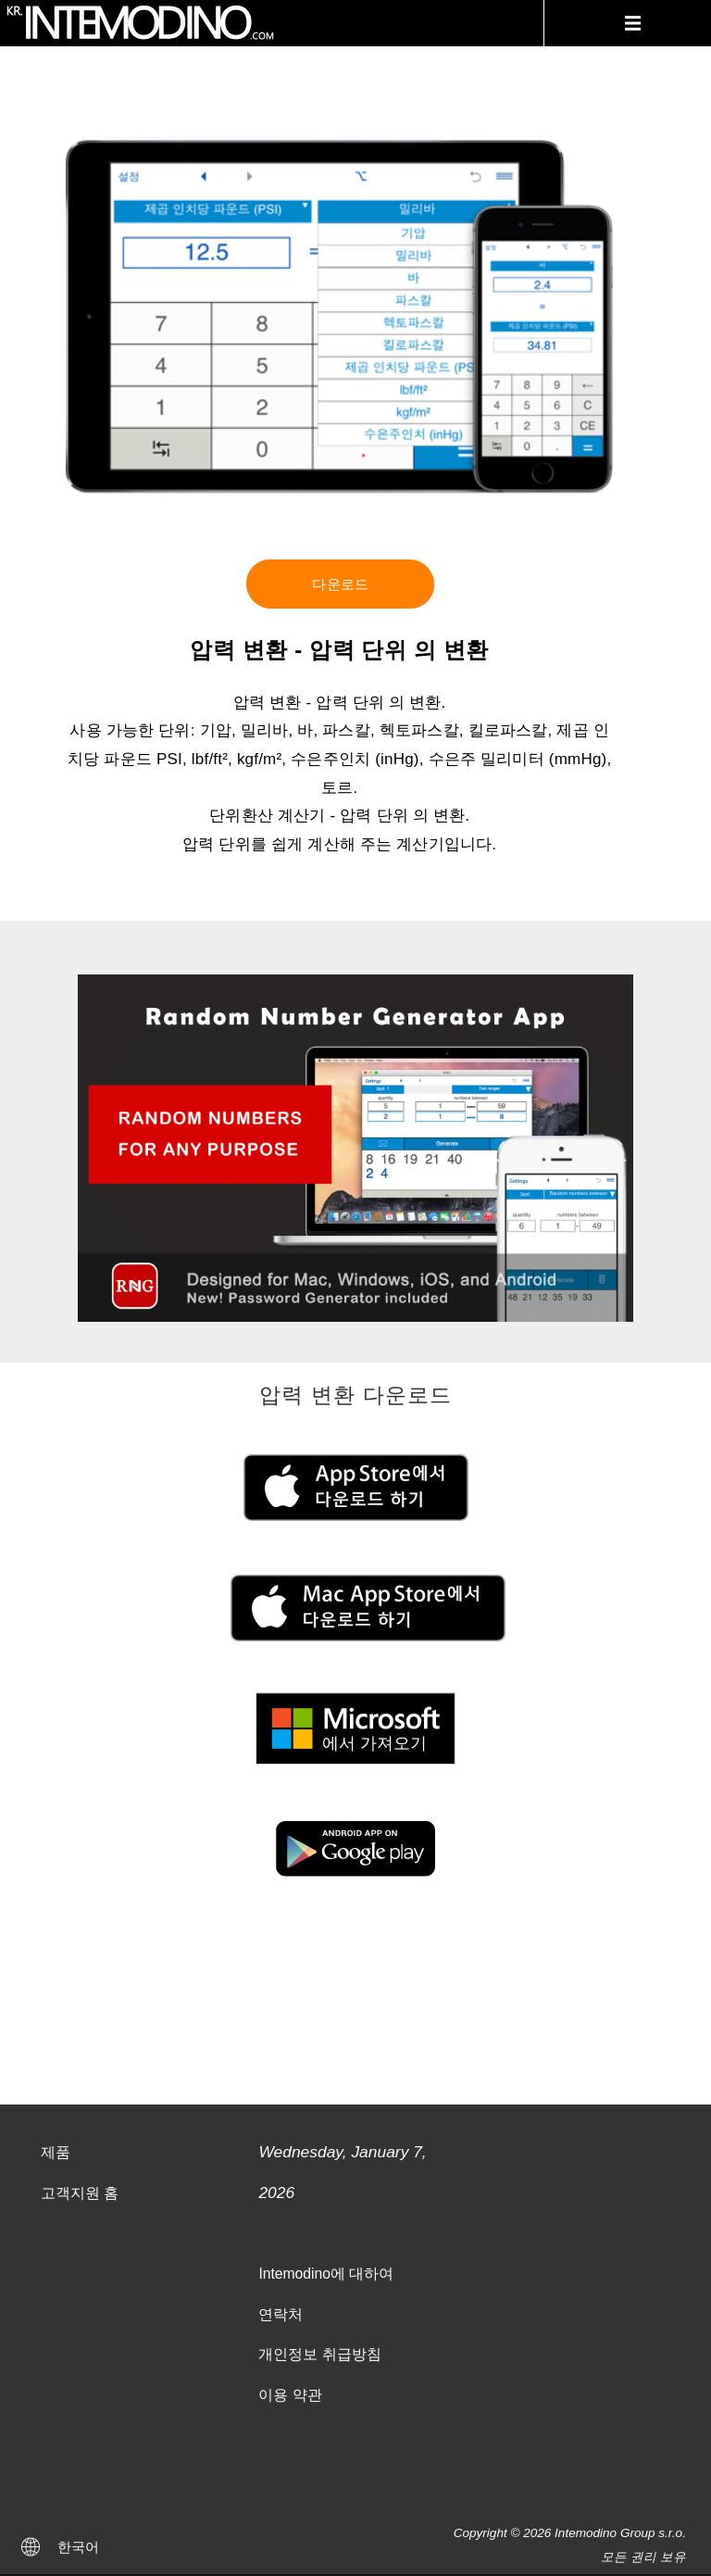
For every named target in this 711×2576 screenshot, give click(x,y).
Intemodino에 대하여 (325, 2273)
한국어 (78, 2547)
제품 (55, 2152)
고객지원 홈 (79, 2193)
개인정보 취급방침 (319, 2354)
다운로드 (340, 584)
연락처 (280, 2314)
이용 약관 (289, 2395)
